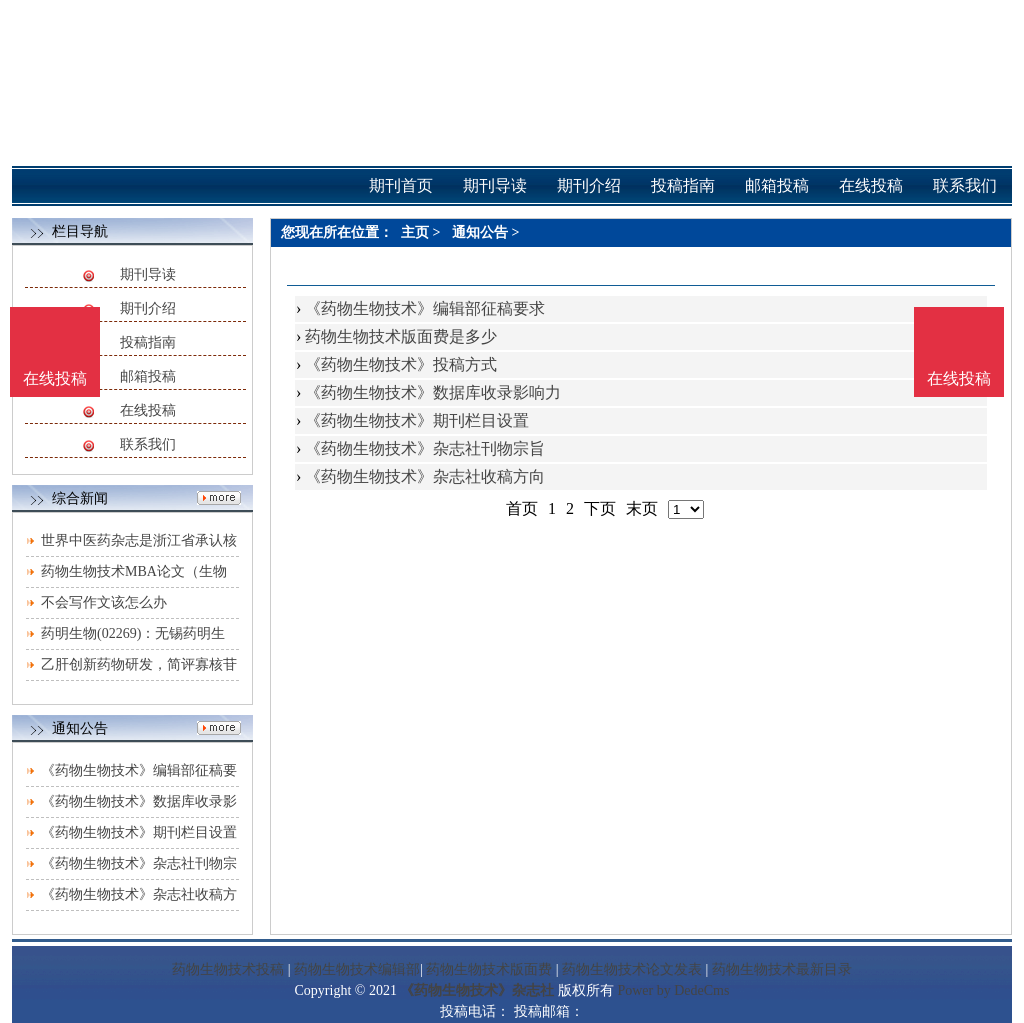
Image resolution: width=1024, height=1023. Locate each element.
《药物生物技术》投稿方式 (401, 364)
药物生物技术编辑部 (357, 969)
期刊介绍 (148, 308)
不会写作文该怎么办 (104, 602)
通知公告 (480, 232)
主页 (415, 232)
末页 (642, 508)
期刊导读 (148, 274)
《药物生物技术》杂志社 (477, 990)
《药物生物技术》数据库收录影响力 (433, 392)
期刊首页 (401, 185)
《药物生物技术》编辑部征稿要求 (425, 308)
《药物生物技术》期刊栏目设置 (139, 832)
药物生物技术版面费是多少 (401, 336)
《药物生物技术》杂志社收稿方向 (425, 476)
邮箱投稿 (148, 376)
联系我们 (148, 444)
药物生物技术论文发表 (632, 969)
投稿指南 (148, 342)
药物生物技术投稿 (228, 969)
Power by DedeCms (673, 990)
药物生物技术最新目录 (782, 969)
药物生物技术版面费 (489, 969)
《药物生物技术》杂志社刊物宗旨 (425, 448)
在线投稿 (148, 410)
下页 (600, 508)
